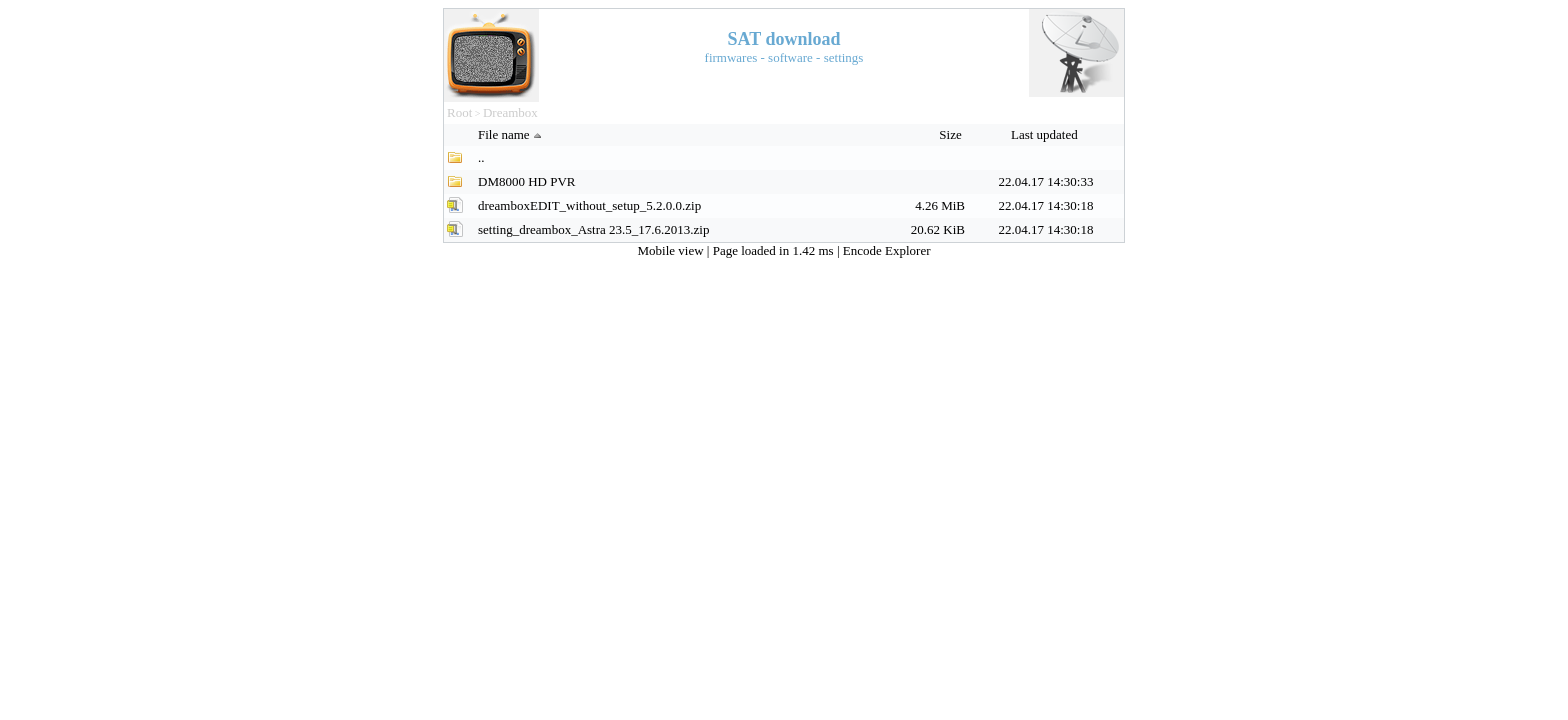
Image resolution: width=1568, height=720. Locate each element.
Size (952, 134)
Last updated (1046, 134)
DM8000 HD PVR (527, 181)
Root (459, 112)
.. (481, 157)
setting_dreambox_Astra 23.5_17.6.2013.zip (593, 229)
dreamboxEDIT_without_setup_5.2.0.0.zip (589, 205)
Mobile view (672, 250)
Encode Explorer (887, 250)
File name (512, 134)
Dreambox (510, 112)
